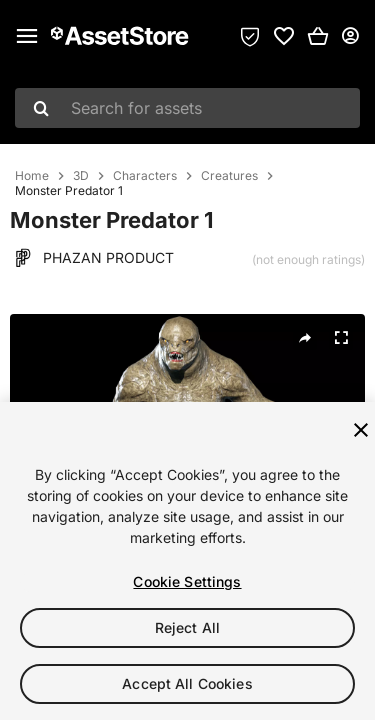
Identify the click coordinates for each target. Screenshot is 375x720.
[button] (318, 36)
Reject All (187, 627)
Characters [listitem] (145, 176)
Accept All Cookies (187, 683)
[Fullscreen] (341, 338)
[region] (187, 561)
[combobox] (187, 108)
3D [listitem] (81, 176)
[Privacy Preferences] (250, 36)
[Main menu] (27, 36)
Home (32, 176)
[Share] (305, 338)
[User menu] (350, 36)
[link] (284, 36)
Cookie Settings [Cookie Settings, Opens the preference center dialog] (187, 581)
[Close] (361, 430)
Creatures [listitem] (229, 176)
